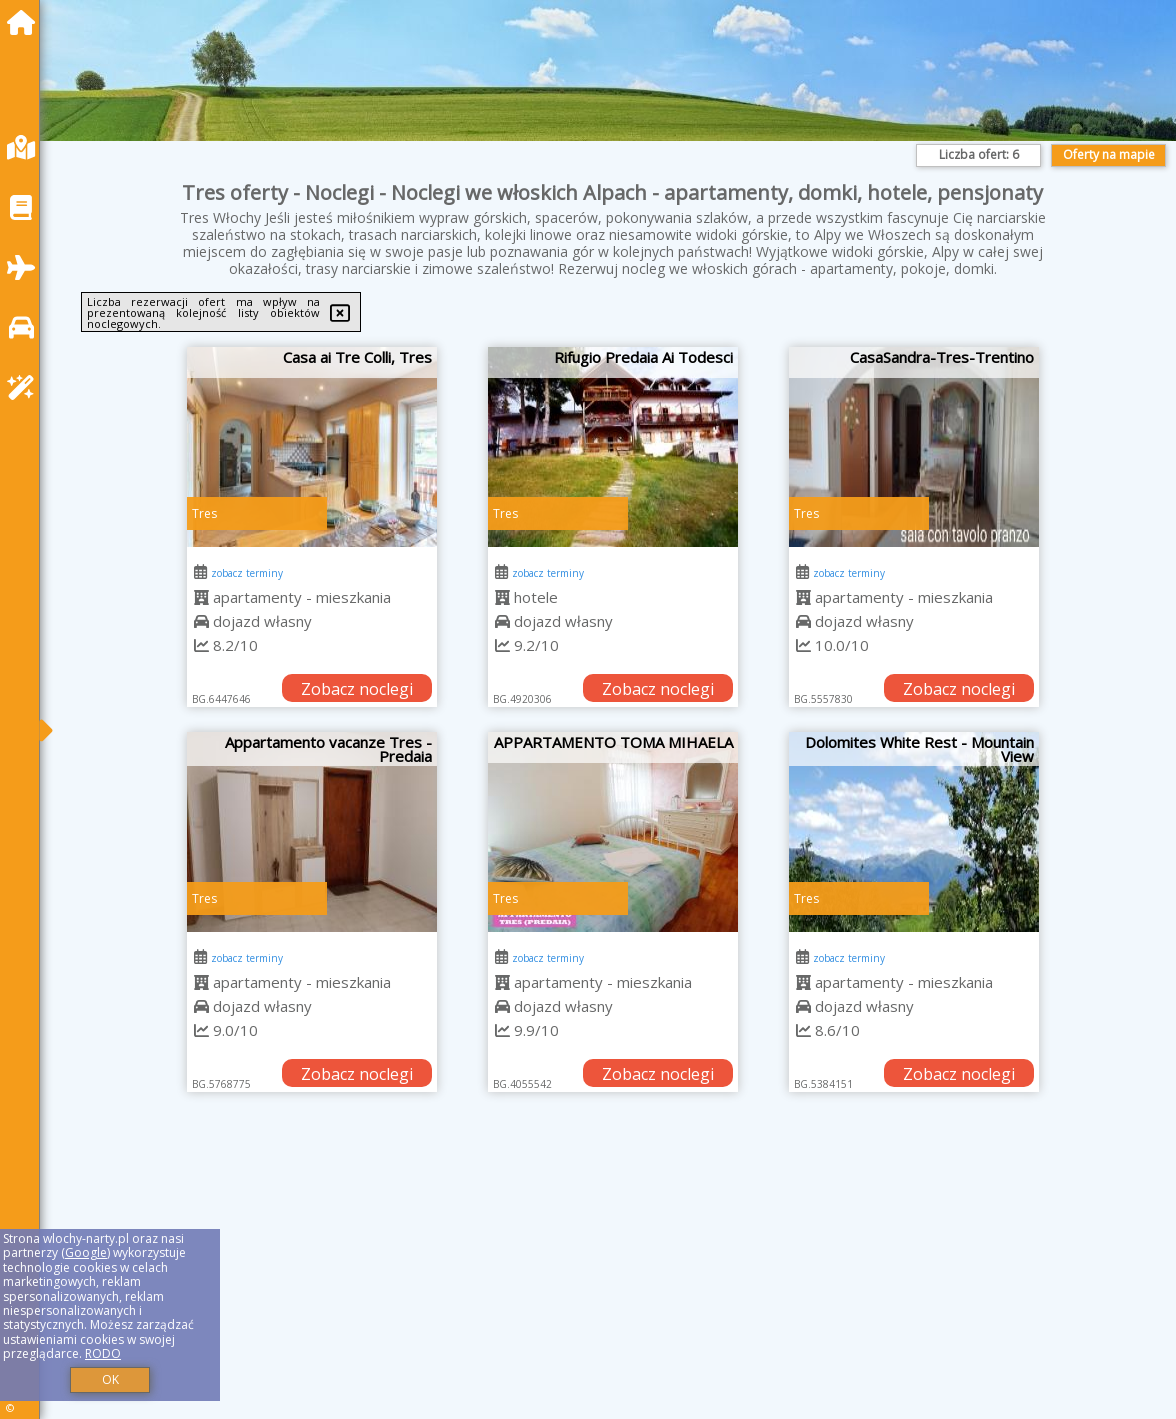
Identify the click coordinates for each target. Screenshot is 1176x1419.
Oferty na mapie (1109, 154)
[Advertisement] (613, 1280)
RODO (103, 1353)
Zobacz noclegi (357, 689)
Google (86, 1252)
